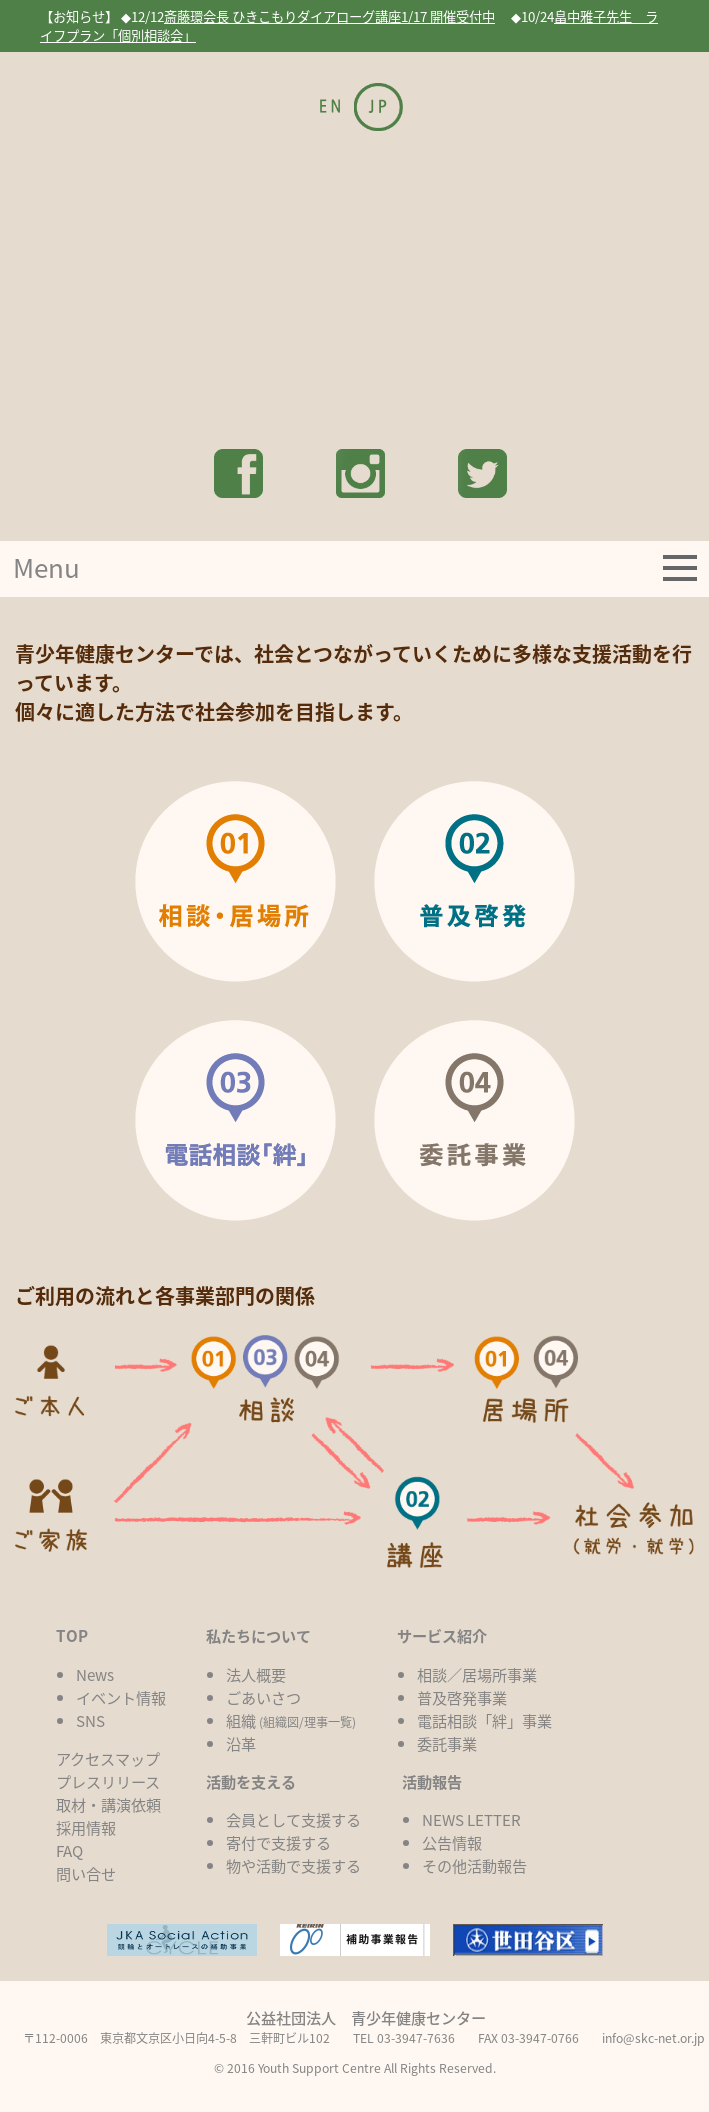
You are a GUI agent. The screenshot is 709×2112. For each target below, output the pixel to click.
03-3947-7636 (416, 2038)
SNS (90, 1720)
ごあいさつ (263, 1697)
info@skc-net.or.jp (653, 2038)
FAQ (69, 1850)
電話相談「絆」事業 (484, 1720)
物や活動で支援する (293, 1865)
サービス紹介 (442, 1635)
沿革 (241, 1743)
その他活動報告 (474, 1865)
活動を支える (251, 1781)
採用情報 (86, 1827)
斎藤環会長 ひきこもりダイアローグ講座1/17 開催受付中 (329, 16)
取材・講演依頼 (108, 1804)
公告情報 (452, 1842)
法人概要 (256, 1674)
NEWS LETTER (471, 1819)
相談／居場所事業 (477, 1674)
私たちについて (258, 1635)
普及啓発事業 (462, 1697)
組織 (291, 1720)
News (95, 1674)
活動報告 (432, 1781)
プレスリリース (108, 1781)
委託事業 (447, 1743)
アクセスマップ (108, 1758)
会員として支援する (293, 1819)
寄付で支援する (278, 1842)
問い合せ (86, 1873)
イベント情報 (121, 1697)
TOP (72, 1635)
